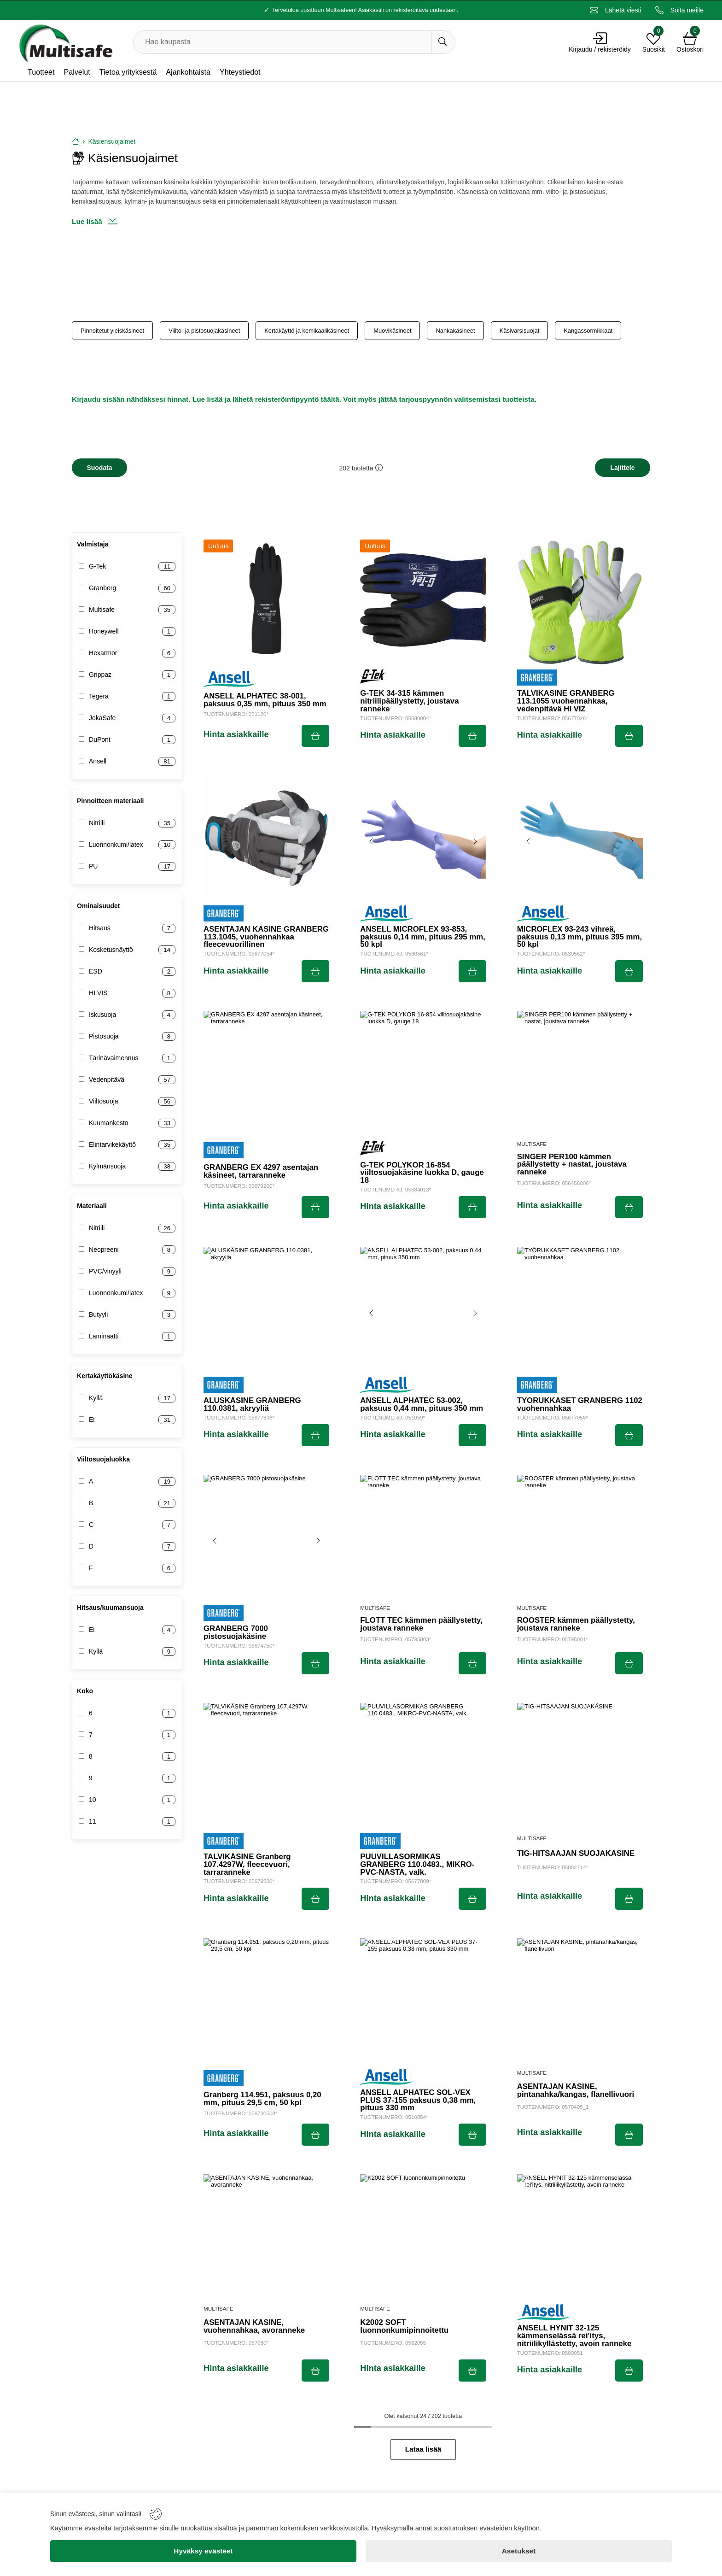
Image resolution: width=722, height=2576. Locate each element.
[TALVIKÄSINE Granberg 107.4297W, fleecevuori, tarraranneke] (266, 1766)
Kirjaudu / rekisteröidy (600, 49)
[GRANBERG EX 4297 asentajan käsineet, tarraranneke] (266, 1074)
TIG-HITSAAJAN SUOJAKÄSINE (576, 1854)
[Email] (615, 10)
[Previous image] (371, 841)
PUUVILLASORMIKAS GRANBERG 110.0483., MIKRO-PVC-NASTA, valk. (417, 1864)
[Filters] (99, 467)
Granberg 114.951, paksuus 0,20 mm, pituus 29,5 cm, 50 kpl (262, 2099)
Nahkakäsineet (455, 330)
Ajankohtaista (188, 72)
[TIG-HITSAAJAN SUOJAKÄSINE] (580, 1766)
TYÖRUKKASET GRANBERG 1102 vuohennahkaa (579, 1405)
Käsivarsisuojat (520, 330)
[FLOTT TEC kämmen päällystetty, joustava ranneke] (423, 1538)
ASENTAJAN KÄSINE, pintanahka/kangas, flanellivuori (576, 2091)
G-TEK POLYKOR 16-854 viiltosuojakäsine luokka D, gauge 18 (422, 1173)
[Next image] (475, 841)
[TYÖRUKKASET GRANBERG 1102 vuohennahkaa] (580, 1310)
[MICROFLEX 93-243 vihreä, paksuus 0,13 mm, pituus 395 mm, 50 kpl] (580, 838)
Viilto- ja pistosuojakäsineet (204, 330)
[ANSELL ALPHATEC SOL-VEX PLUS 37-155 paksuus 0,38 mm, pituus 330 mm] (423, 2001)
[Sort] (622, 467)
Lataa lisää (423, 2449)
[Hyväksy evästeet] (203, 2551)
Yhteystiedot (240, 72)
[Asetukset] (519, 2551)
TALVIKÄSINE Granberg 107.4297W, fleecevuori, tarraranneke (247, 1864)
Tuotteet (41, 72)
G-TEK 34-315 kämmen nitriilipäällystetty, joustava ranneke (409, 701)
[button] (379, 467)
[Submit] (315, 736)
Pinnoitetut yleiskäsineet (112, 330)
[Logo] (65, 42)
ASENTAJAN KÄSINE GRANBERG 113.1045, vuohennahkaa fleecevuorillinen (266, 937)
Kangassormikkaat (588, 330)
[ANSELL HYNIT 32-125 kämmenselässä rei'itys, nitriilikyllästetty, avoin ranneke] (580, 2237)
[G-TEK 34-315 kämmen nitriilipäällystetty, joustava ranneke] (423, 602)
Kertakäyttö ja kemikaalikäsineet (306, 330)
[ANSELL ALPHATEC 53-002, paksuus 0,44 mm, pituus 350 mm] (423, 1310)
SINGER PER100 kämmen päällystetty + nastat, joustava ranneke (572, 1164)
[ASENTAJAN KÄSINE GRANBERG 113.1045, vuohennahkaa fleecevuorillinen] (266, 838)
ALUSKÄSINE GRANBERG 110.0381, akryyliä (252, 1405)
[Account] (600, 38)
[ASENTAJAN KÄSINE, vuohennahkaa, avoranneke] (266, 2237)
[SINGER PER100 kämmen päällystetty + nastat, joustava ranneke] (580, 1074)
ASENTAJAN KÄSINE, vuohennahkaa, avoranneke (254, 2327)
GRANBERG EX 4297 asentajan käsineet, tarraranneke (261, 1171)
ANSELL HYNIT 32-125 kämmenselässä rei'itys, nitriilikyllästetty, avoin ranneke (574, 2335)
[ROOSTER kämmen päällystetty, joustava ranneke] (580, 1538)
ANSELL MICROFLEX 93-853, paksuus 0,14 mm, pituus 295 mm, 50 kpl (422, 937)
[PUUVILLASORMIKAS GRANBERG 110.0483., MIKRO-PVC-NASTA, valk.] (423, 1766)
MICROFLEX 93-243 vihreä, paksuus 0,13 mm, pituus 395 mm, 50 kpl (579, 937)
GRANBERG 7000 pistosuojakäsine (236, 1633)
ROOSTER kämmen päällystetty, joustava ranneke (576, 1624)
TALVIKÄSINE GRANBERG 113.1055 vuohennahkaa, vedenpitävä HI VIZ (566, 701)
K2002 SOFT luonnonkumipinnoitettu (404, 2327)
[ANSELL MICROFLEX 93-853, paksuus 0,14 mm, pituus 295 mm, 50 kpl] (423, 838)
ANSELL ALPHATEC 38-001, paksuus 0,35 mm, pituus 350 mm (265, 700)
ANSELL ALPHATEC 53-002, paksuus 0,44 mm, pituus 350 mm (421, 1405)
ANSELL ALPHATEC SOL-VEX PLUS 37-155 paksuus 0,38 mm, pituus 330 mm (418, 2100)
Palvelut (77, 72)
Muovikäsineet (392, 330)
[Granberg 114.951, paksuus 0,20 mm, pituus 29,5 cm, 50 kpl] (266, 2001)
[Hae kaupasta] (443, 42)
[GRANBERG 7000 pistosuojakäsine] (266, 1538)
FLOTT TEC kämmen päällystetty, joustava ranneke (421, 1624)
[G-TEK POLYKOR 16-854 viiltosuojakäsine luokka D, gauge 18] (423, 1074)
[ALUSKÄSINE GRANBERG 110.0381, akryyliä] (266, 1310)
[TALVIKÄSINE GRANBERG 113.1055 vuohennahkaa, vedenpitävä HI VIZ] (580, 602)
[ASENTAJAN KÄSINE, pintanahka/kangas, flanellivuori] (580, 2001)
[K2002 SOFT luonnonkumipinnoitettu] (423, 2237)
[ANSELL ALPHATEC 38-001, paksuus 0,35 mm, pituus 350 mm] (266, 602)
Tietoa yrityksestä (128, 72)
